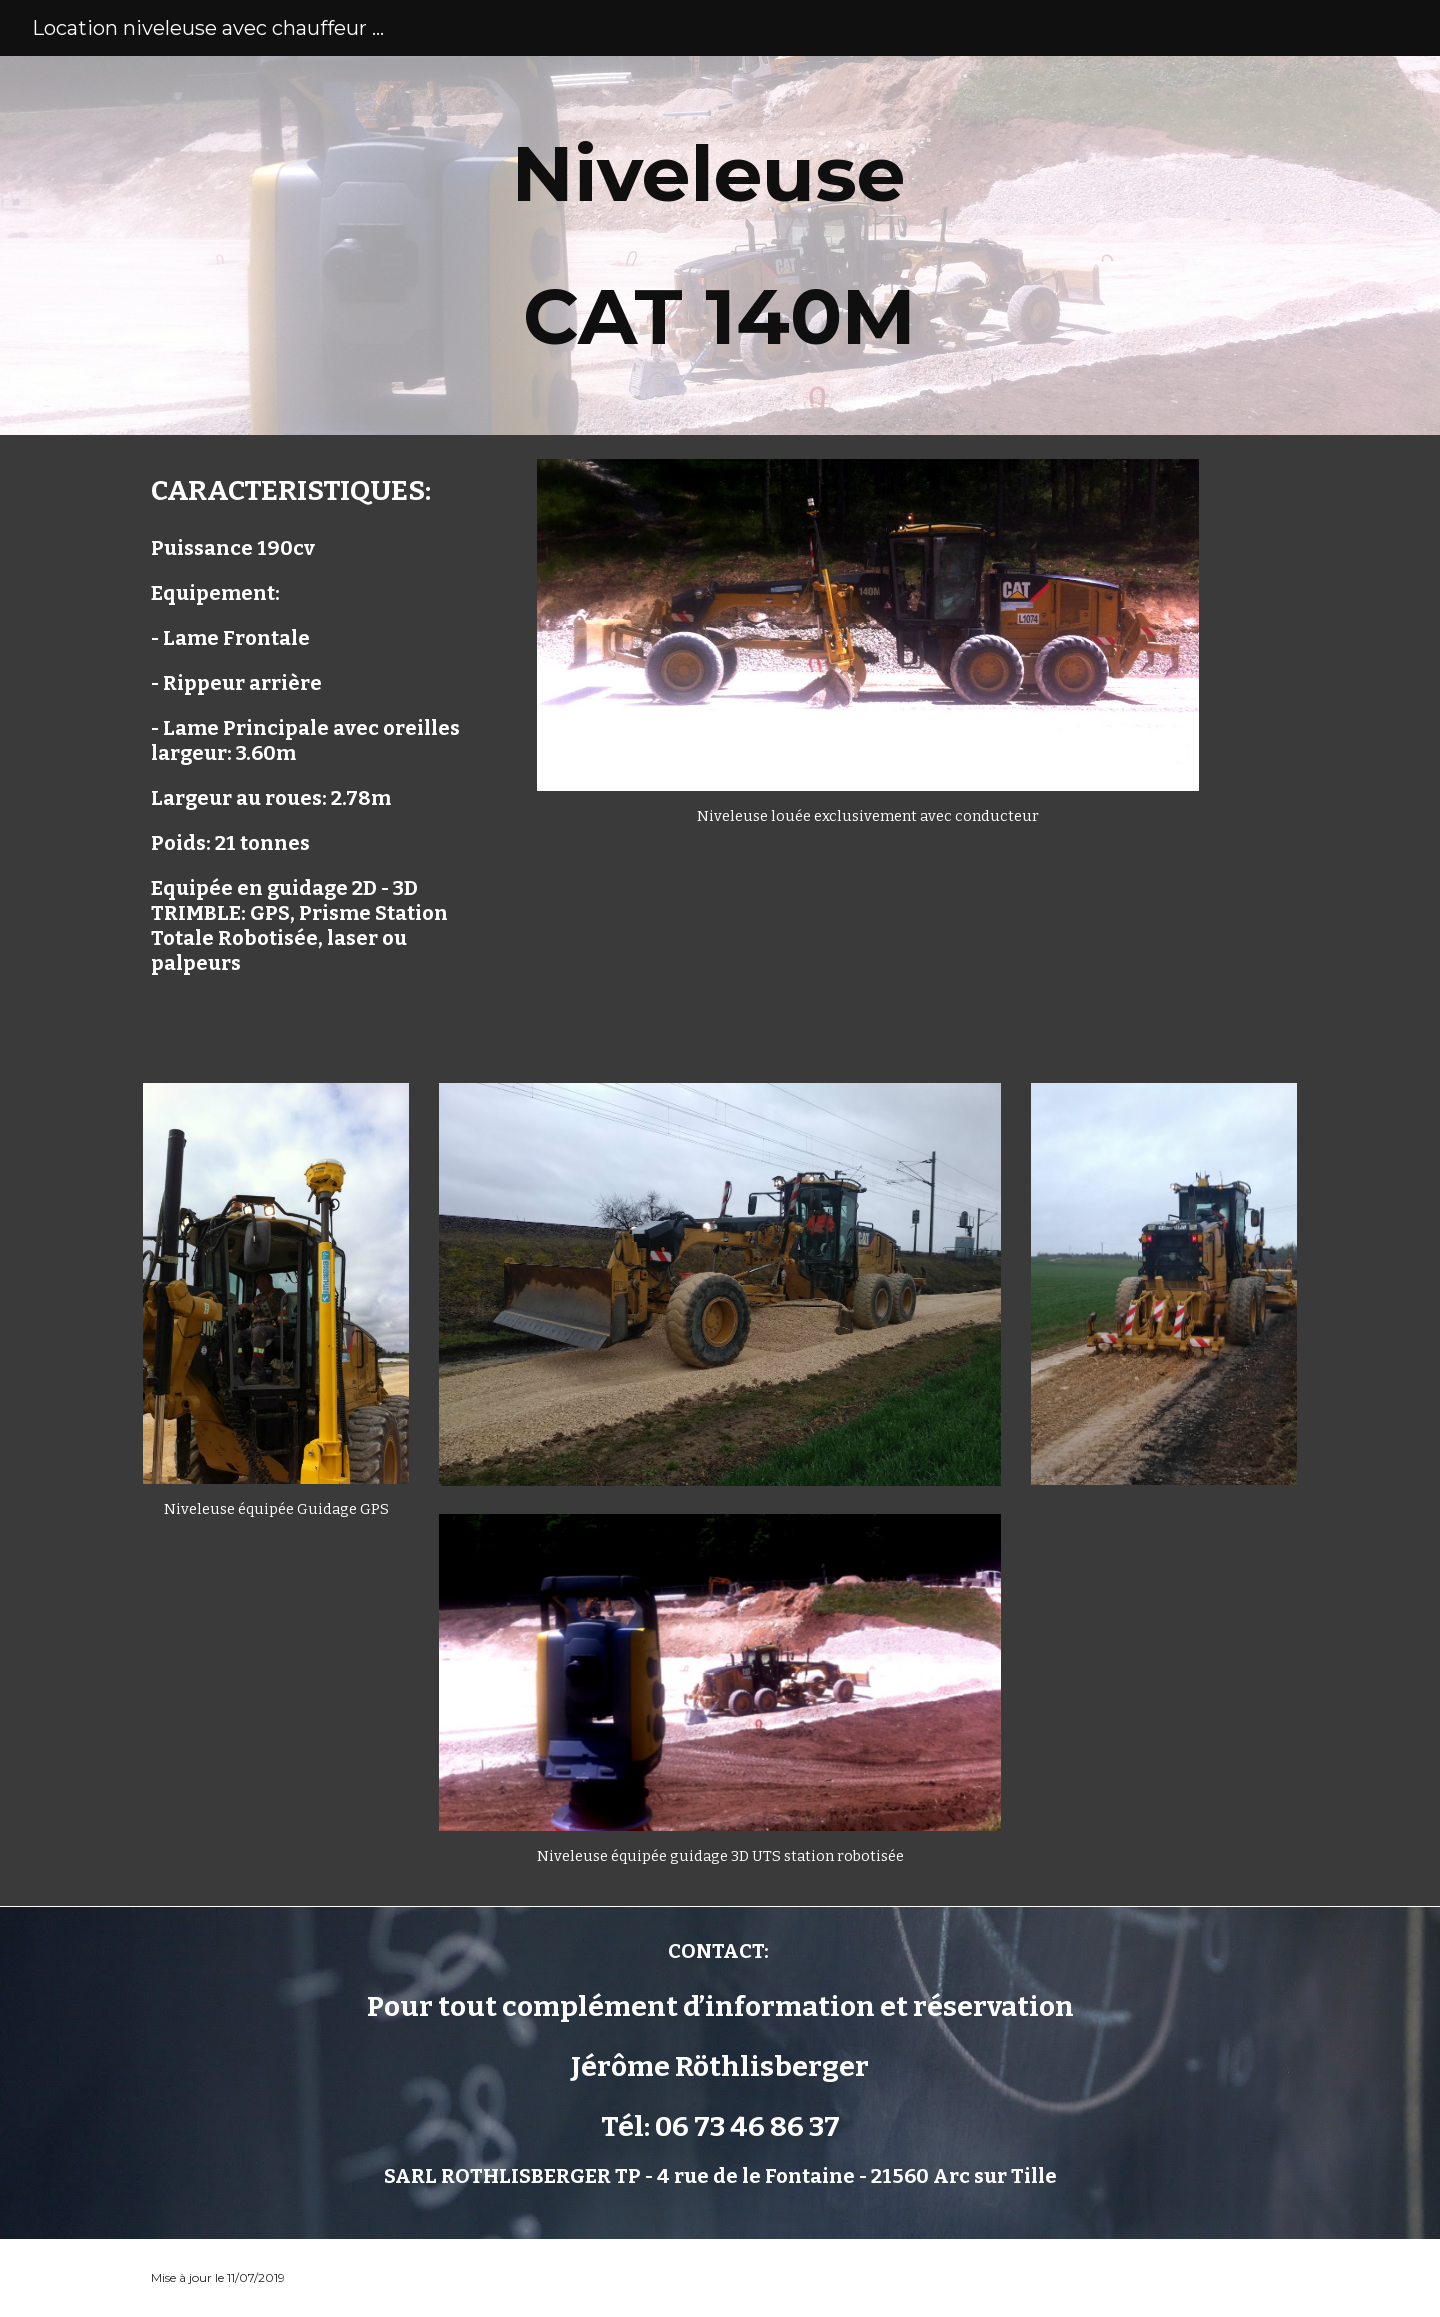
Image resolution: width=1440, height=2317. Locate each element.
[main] (720, 245)
